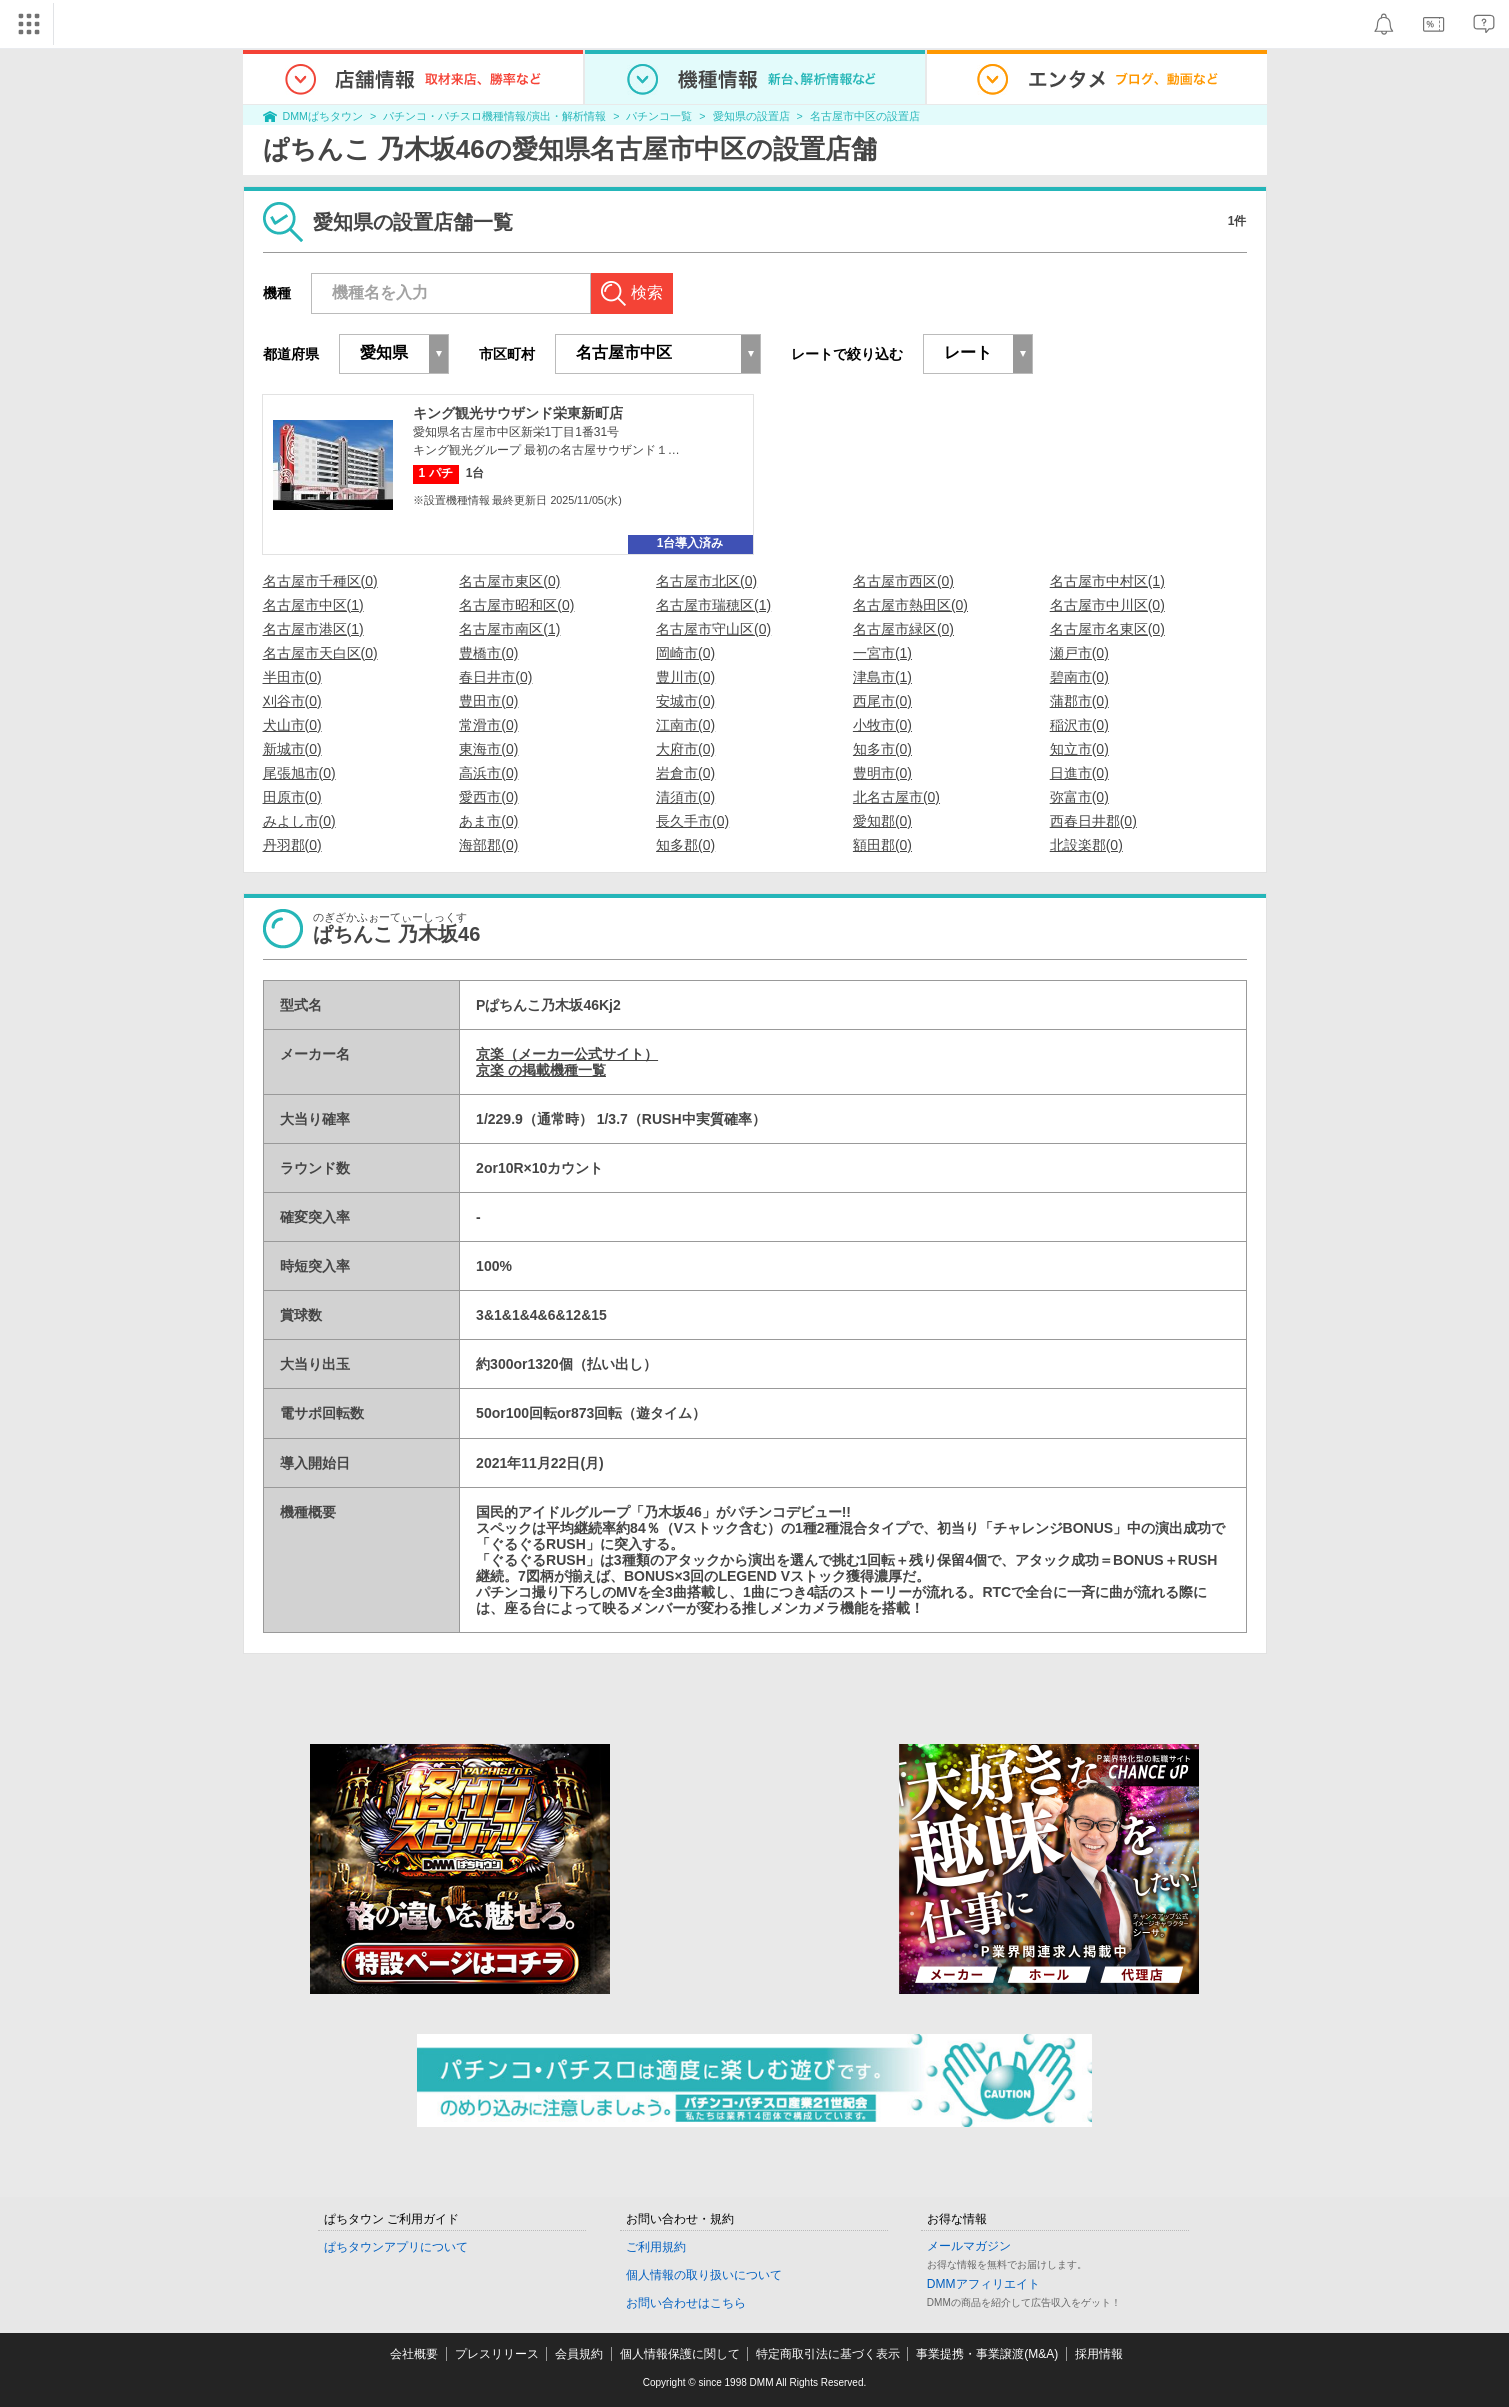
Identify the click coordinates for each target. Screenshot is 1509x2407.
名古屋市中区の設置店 (865, 116)
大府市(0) (685, 749)
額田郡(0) (882, 845)
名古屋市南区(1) (509, 629)
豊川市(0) (685, 677)
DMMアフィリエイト (983, 2284)
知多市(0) (882, 749)
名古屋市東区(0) (509, 581)
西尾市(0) (882, 701)
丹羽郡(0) (292, 845)
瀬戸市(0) (1079, 653)
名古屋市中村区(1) (1107, 581)
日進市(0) (1079, 773)
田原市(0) (292, 797)
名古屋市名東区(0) (1107, 629)
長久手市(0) (692, 821)
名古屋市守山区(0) (713, 629)
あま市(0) (488, 821)
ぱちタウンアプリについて (396, 2247)
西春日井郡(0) (1093, 821)
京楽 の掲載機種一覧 (541, 1070)
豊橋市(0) (488, 653)
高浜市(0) (488, 773)
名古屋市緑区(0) (903, 629)
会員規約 (579, 2354)
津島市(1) (882, 677)
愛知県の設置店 (751, 116)
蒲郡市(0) (1079, 701)
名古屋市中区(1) (313, 605)
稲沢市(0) (1079, 725)
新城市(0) (292, 749)
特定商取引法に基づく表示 (828, 2354)
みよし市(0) (299, 821)
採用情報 (1099, 2354)
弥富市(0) (1079, 797)
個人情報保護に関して (680, 2354)
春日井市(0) (495, 677)
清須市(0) (685, 797)
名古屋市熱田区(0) (910, 605)
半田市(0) (292, 677)
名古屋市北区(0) (706, 581)
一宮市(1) (882, 653)
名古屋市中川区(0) (1107, 605)
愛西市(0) (488, 797)
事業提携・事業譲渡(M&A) (987, 2354)
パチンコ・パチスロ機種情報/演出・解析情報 (494, 116)
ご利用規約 (656, 2247)
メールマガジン (969, 2246)
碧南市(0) (1079, 677)
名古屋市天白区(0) (320, 653)
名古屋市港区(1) (313, 629)
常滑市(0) (488, 725)
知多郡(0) (685, 845)
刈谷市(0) (292, 701)
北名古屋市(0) (896, 797)
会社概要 (414, 2354)
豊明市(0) (882, 773)
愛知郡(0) (882, 821)
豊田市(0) (488, 701)
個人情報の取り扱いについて (704, 2275)
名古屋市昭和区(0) (516, 605)
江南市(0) (685, 725)
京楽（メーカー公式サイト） (567, 1054)
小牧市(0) (882, 725)
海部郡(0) (488, 845)
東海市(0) (488, 749)
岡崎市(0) (685, 653)
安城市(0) (685, 701)
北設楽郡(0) (1086, 845)
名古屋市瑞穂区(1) (713, 605)
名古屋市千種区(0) (320, 581)
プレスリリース (497, 2354)
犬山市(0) (292, 725)
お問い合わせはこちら (686, 2303)
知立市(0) (1079, 749)
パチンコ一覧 (659, 116)
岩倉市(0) (685, 773)
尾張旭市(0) (299, 773)
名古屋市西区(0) (903, 581)
